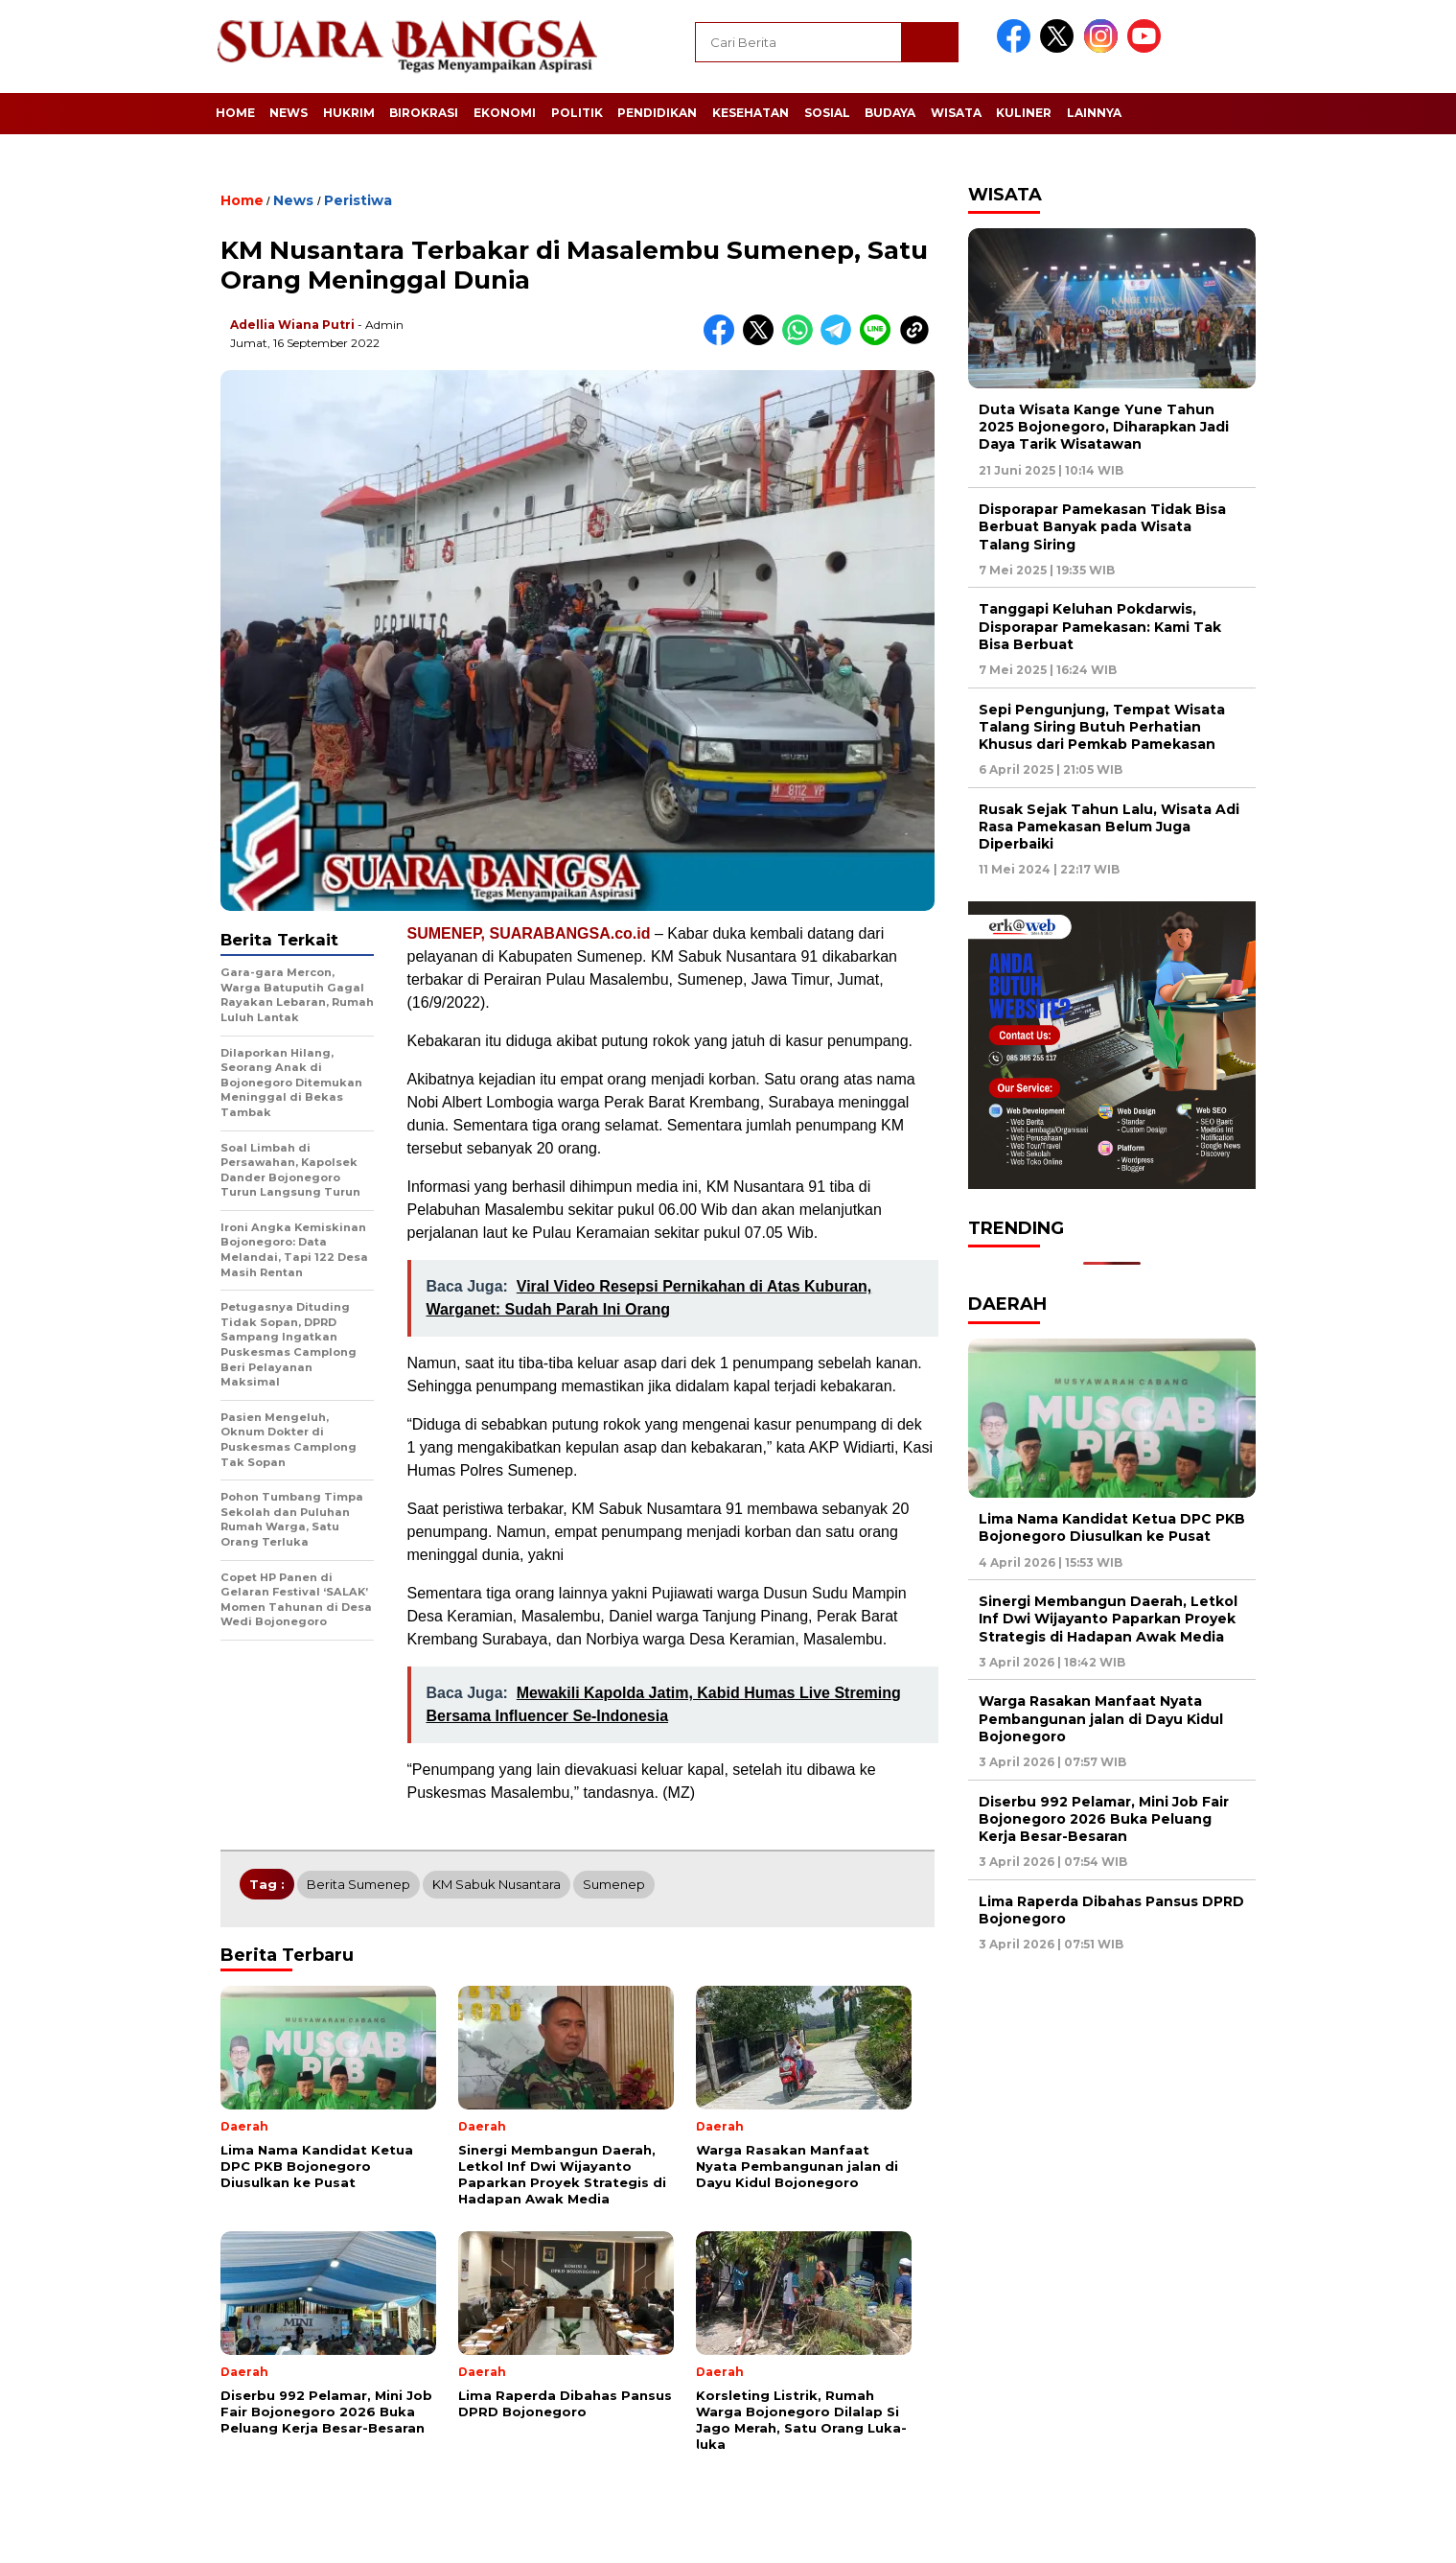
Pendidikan (657, 112)
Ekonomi (505, 112)
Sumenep (614, 1884)
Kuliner (1024, 112)
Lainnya (1094, 112)
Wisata (956, 112)
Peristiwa (358, 200)
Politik (577, 112)
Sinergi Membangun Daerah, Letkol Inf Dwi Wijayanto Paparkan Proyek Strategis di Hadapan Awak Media (1108, 1618)
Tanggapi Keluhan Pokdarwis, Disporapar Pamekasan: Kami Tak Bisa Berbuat (1100, 626)
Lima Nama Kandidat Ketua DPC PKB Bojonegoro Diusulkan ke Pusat (1112, 1527)
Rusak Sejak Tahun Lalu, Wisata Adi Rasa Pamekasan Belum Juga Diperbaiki (1109, 826)
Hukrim (349, 112)
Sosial (827, 112)
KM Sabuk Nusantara (496, 1884)
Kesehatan (750, 112)
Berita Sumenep (358, 1884)
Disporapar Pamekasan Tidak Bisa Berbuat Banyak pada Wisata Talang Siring (1102, 526)
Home (235, 112)
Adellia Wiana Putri (292, 324)
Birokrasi (423, 112)
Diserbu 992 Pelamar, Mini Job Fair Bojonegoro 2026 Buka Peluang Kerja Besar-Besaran (1104, 1819)
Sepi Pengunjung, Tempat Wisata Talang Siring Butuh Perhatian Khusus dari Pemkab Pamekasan (1102, 727)
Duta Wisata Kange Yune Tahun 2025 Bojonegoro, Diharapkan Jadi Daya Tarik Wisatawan (1104, 427)
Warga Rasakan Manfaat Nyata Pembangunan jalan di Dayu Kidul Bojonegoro (1101, 1718)
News (288, 112)
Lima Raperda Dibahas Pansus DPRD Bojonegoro (1111, 1910)
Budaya (890, 112)
